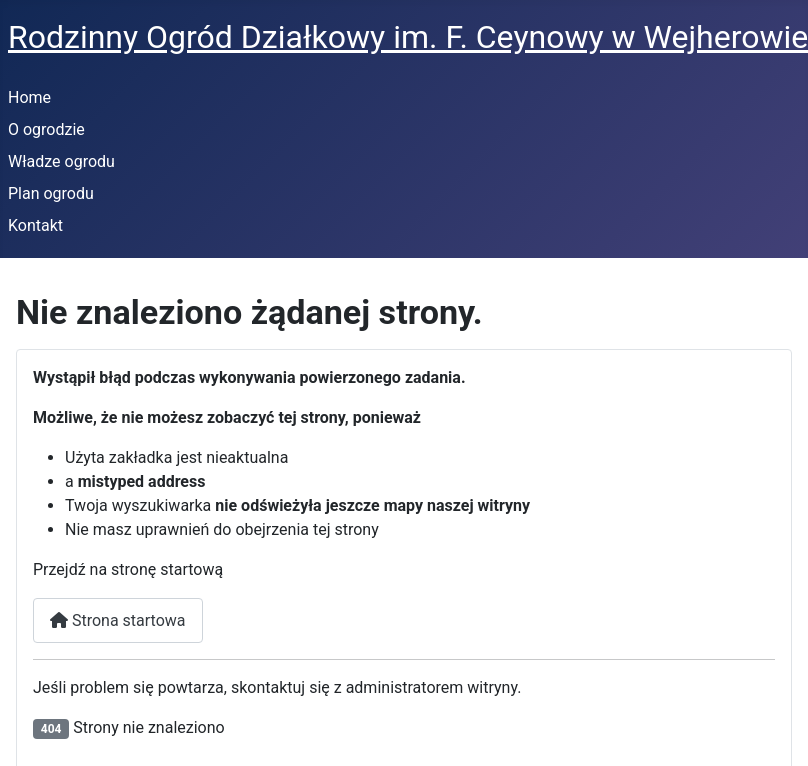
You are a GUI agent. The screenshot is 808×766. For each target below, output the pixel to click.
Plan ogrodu (51, 193)
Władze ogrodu (61, 161)
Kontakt (35, 225)
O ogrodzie (46, 129)
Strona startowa (118, 620)
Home (29, 97)
